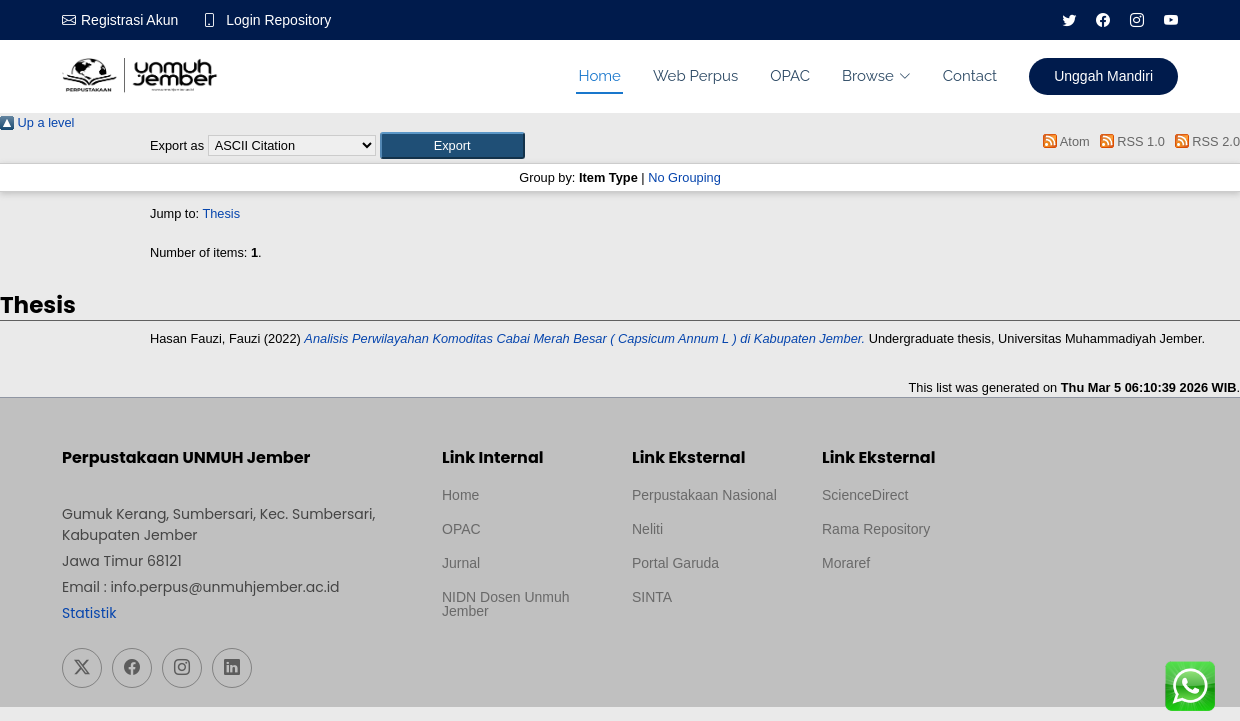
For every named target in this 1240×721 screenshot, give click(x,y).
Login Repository (278, 20)
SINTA (652, 597)
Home (599, 76)
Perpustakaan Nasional (704, 495)
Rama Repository (876, 529)
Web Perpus (695, 76)
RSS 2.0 (1204, 141)
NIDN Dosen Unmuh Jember (506, 604)
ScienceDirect (865, 495)
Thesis (221, 213)
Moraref (846, 563)
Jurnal (461, 563)
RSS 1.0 (1129, 141)
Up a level (37, 122)
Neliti (647, 529)
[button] (452, 145)
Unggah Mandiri (1103, 76)
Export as (177, 145)
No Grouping (684, 177)
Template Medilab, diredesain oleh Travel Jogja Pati (700, 645)
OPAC (790, 76)
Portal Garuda (675, 563)
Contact (970, 76)
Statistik (89, 613)
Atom (1063, 141)
